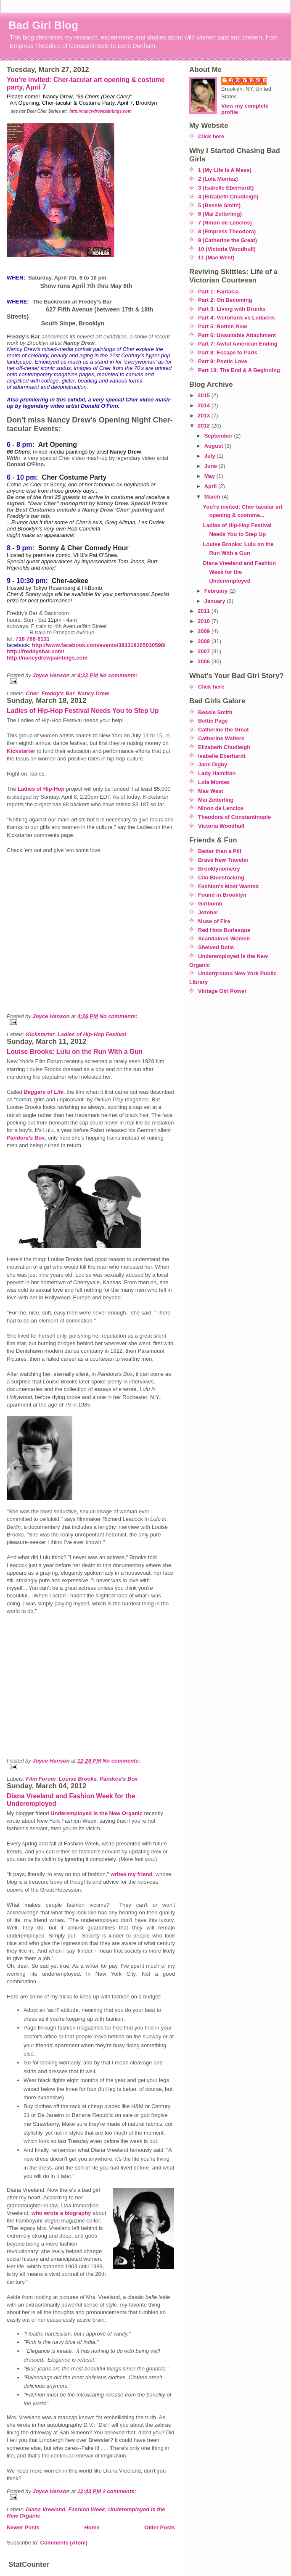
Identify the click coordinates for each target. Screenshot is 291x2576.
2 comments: (119, 2491)
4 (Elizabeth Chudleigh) (228, 196)
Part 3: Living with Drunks (231, 309)
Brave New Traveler (223, 860)
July (210, 456)
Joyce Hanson (248, 80)
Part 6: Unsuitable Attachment (237, 335)
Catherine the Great (223, 729)
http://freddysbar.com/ (35, 651)
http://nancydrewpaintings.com (100, 111)
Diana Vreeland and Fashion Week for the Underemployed (239, 572)
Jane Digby (212, 764)
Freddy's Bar (57, 693)
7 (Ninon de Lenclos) (225, 222)
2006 (205, 661)
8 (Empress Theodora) (227, 231)
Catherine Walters (221, 738)
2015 (205, 395)
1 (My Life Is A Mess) (224, 170)
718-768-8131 (33, 639)
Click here (211, 136)
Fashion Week (86, 2509)
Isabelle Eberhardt (222, 756)
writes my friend (132, 1874)
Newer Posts (23, 2527)
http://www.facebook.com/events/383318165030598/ (98, 645)
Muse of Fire (214, 921)
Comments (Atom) (64, 2542)
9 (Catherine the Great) (227, 240)
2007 (205, 651)
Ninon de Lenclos (220, 808)
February (216, 591)
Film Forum (41, 1779)
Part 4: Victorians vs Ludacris (236, 317)
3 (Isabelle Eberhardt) (226, 188)
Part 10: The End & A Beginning (239, 370)
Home (91, 2527)
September (219, 436)
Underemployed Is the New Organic (96, 1813)
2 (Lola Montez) (218, 179)
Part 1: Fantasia (218, 291)
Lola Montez (214, 782)
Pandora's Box (119, 1779)
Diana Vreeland (46, 2509)
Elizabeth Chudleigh (224, 747)
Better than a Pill (219, 851)
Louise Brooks (78, 1779)
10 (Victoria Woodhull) (227, 249)
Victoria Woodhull (221, 826)
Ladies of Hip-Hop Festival (92, 1034)
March (213, 497)
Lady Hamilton (217, 773)
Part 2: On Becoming (225, 300)
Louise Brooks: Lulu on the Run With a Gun (75, 1051)
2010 (205, 621)
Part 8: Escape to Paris (227, 352)
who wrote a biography (61, 2213)
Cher (32, 693)
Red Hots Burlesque (224, 930)
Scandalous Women (224, 938)
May (210, 476)
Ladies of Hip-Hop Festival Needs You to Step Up (83, 710)
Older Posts (159, 2527)
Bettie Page (213, 721)
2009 (205, 631)
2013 (205, 415)
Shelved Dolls (216, 947)
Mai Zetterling (216, 800)
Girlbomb (210, 903)
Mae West (210, 791)
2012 (205, 425)
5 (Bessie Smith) (219, 205)
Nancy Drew (93, 693)
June (211, 466)
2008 (205, 641)
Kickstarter (21, 751)
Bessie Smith (215, 712)
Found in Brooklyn (222, 895)
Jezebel (208, 912)
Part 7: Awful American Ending (238, 343)
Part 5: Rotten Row (222, 326)
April (211, 486)
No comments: (118, 675)
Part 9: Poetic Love (222, 361)
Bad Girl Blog (43, 25)
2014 (205, 405)
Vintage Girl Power (222, 991)
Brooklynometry (219, 869)
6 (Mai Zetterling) (220, 214)
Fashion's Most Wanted (228, 886)
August (214, 446)
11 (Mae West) (216, 257)
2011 (205, 611)
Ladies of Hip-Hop (41, 789)
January (215, 601)
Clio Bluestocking (221, 877)
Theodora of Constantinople (234, 817)
